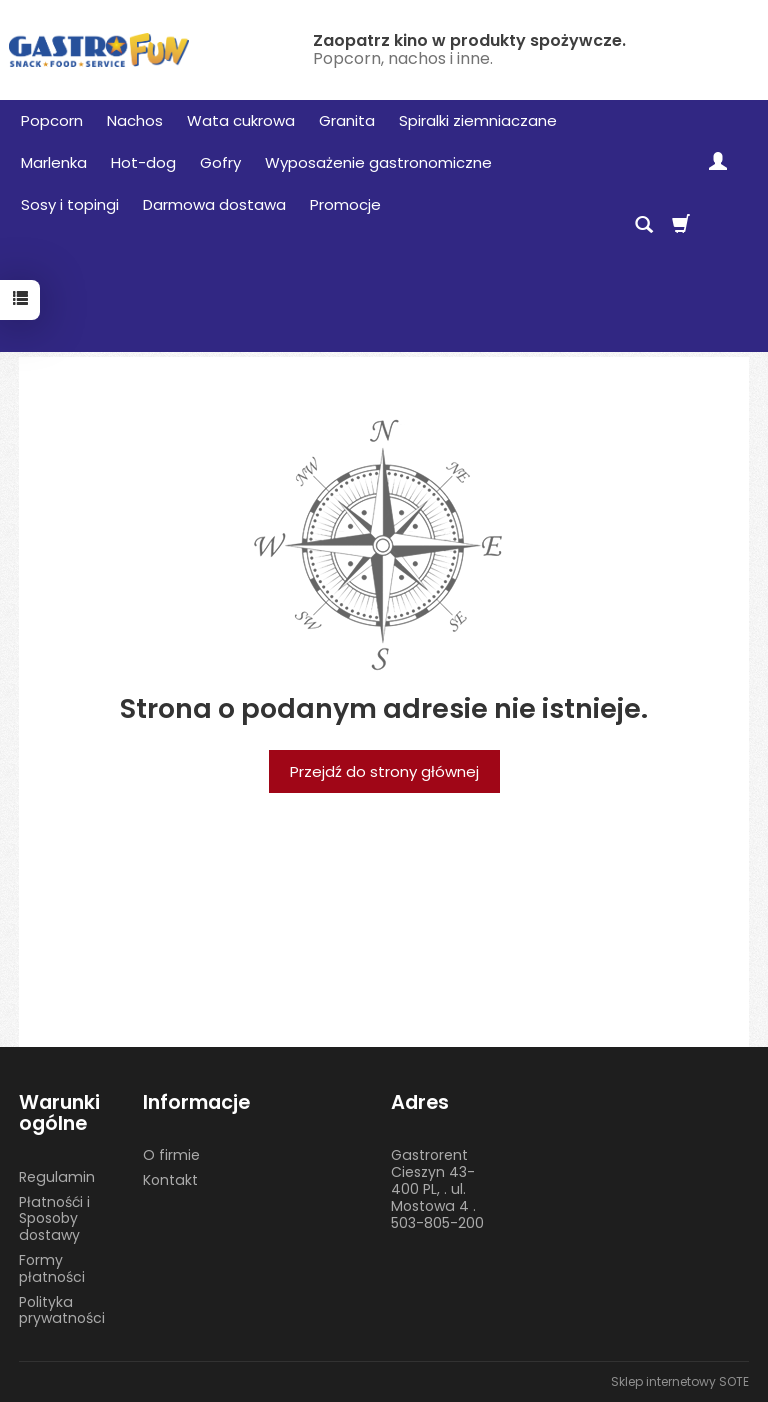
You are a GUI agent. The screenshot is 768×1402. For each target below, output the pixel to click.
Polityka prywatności (62, 1310)
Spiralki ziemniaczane (478, 120)
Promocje (345, 204)
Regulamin (57, 1177)
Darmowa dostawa (214, 204)
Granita (347, 120)
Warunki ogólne (59, 1113)
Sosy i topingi (70, 204)
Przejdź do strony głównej (384, 771)
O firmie (171, 1155)
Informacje (196, 1102)
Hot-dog (143, 162)
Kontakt (170, 1180)
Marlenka (54, 162)
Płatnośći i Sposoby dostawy (54, 1219)
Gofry (220, 162)
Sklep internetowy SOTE (680, 1381)
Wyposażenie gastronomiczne (378, 162)
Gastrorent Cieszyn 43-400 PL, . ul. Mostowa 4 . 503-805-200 (437, 1188)
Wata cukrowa (241, 120)
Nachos (135, 120)
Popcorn (52, 120)
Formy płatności (52, 1268)
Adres (420, 1102)
